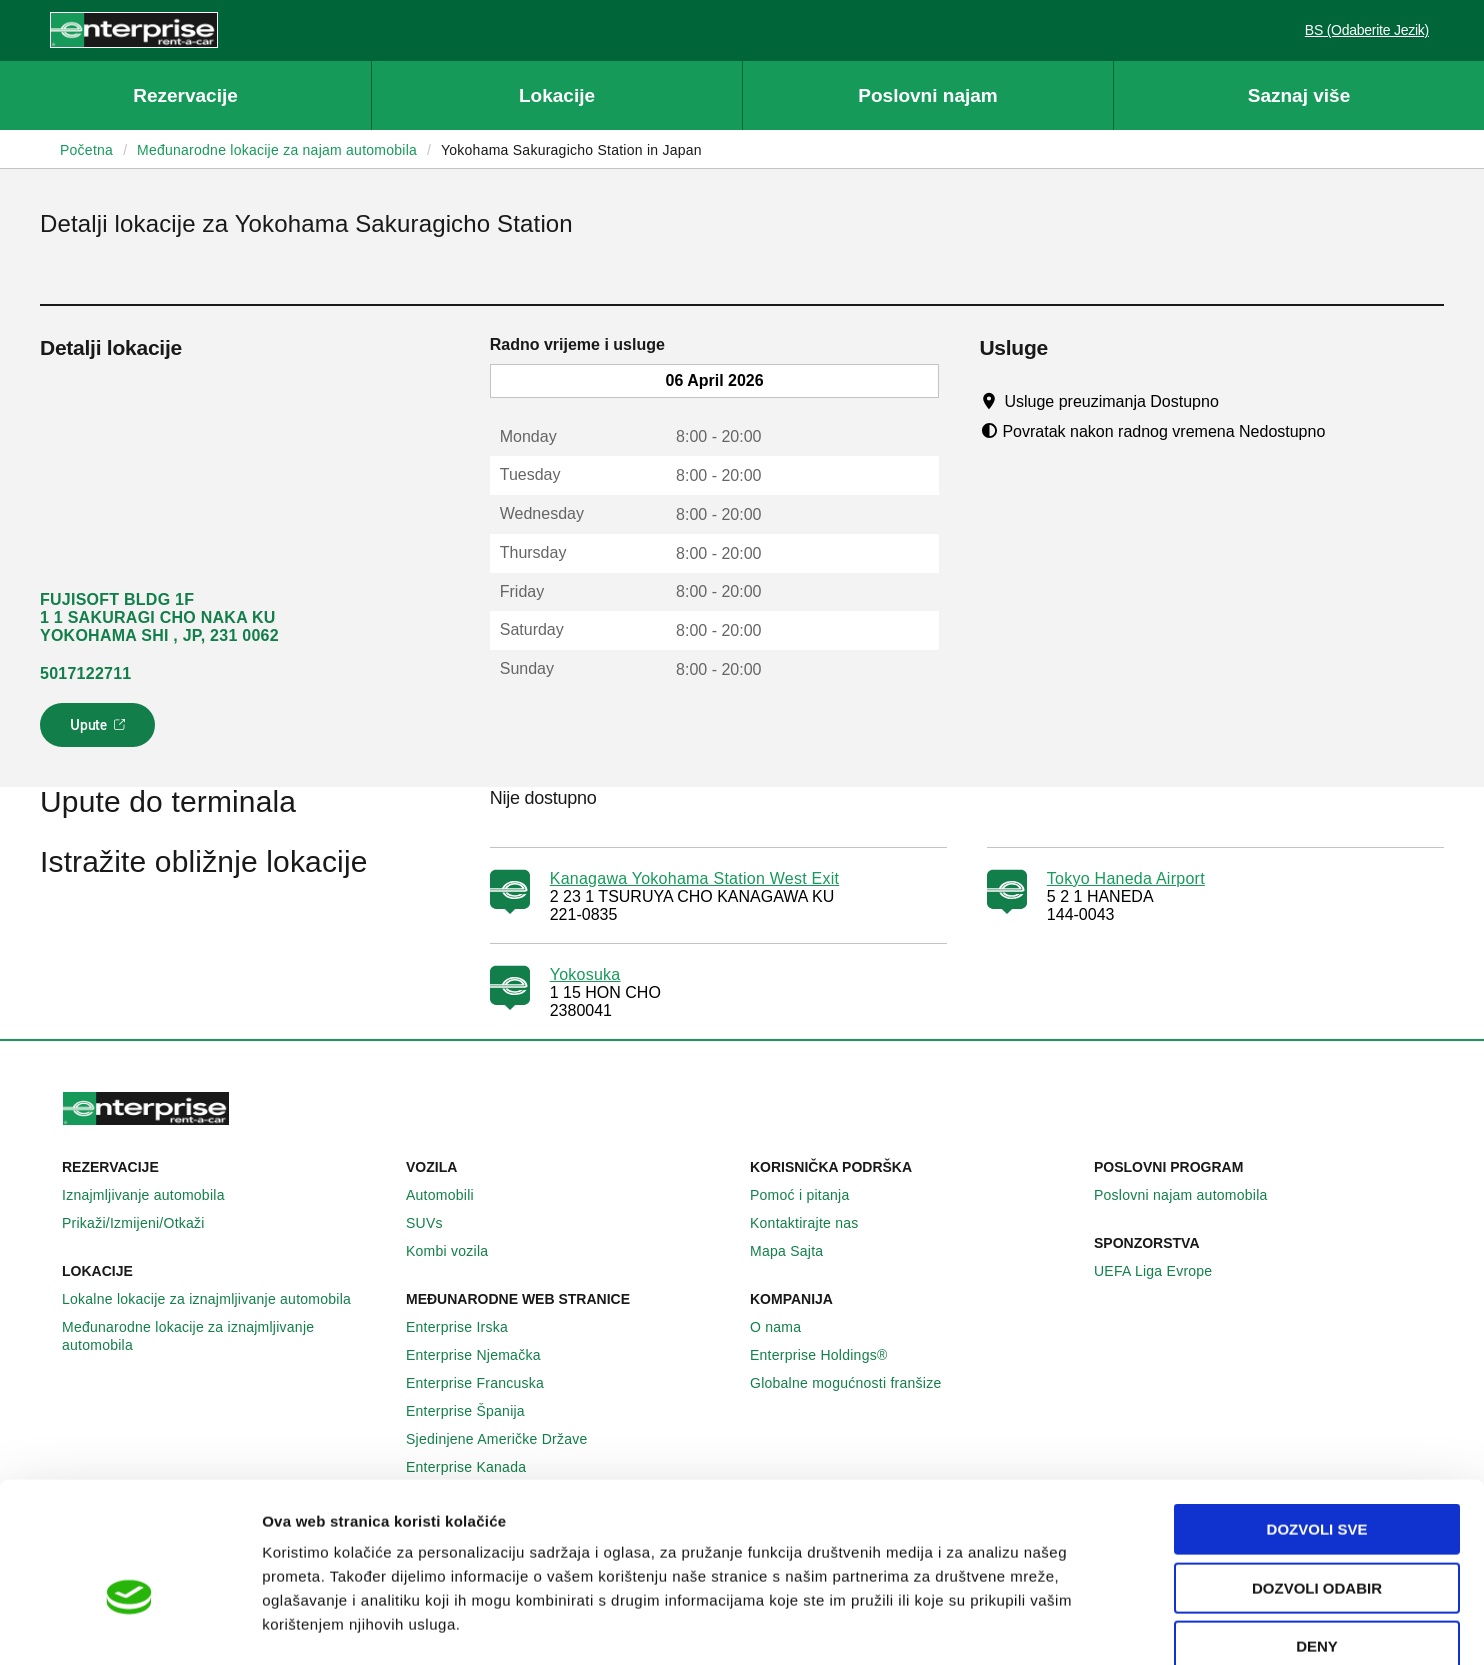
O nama (786, 1327)
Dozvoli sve (1317, 1420)
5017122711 (85, 673)
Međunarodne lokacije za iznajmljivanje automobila (226, 1336)
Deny (1317, 1537)
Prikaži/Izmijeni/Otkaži (144, 1223)
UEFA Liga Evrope (1164, 1271)
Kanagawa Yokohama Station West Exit (695, 878)
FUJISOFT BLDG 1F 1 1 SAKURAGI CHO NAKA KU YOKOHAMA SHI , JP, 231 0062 (159, 617)
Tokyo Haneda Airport (1126, 878)
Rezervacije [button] (185, 95)
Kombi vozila (458, 1251)
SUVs (435, 1223)
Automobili (451, 1195)
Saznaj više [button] (1299, 95)
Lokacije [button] (557, 95)
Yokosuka (585, 974)
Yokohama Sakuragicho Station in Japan (571, 150)
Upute (100, 731)
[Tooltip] (1237, 401)
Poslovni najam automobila (1192, 1195)
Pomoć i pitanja (810, 1195)
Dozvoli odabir (1317, 1479)
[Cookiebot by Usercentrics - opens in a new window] (129, 1626)
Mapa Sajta (797, 1251)
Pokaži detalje (1029, 1625)
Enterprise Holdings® (830, 1355)
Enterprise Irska (468, 1327)
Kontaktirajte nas (815, 1223)
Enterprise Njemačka (484, 1355)
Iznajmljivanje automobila (154, 1195)
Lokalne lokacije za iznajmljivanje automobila (217, 1299)
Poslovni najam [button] (927, 95)
